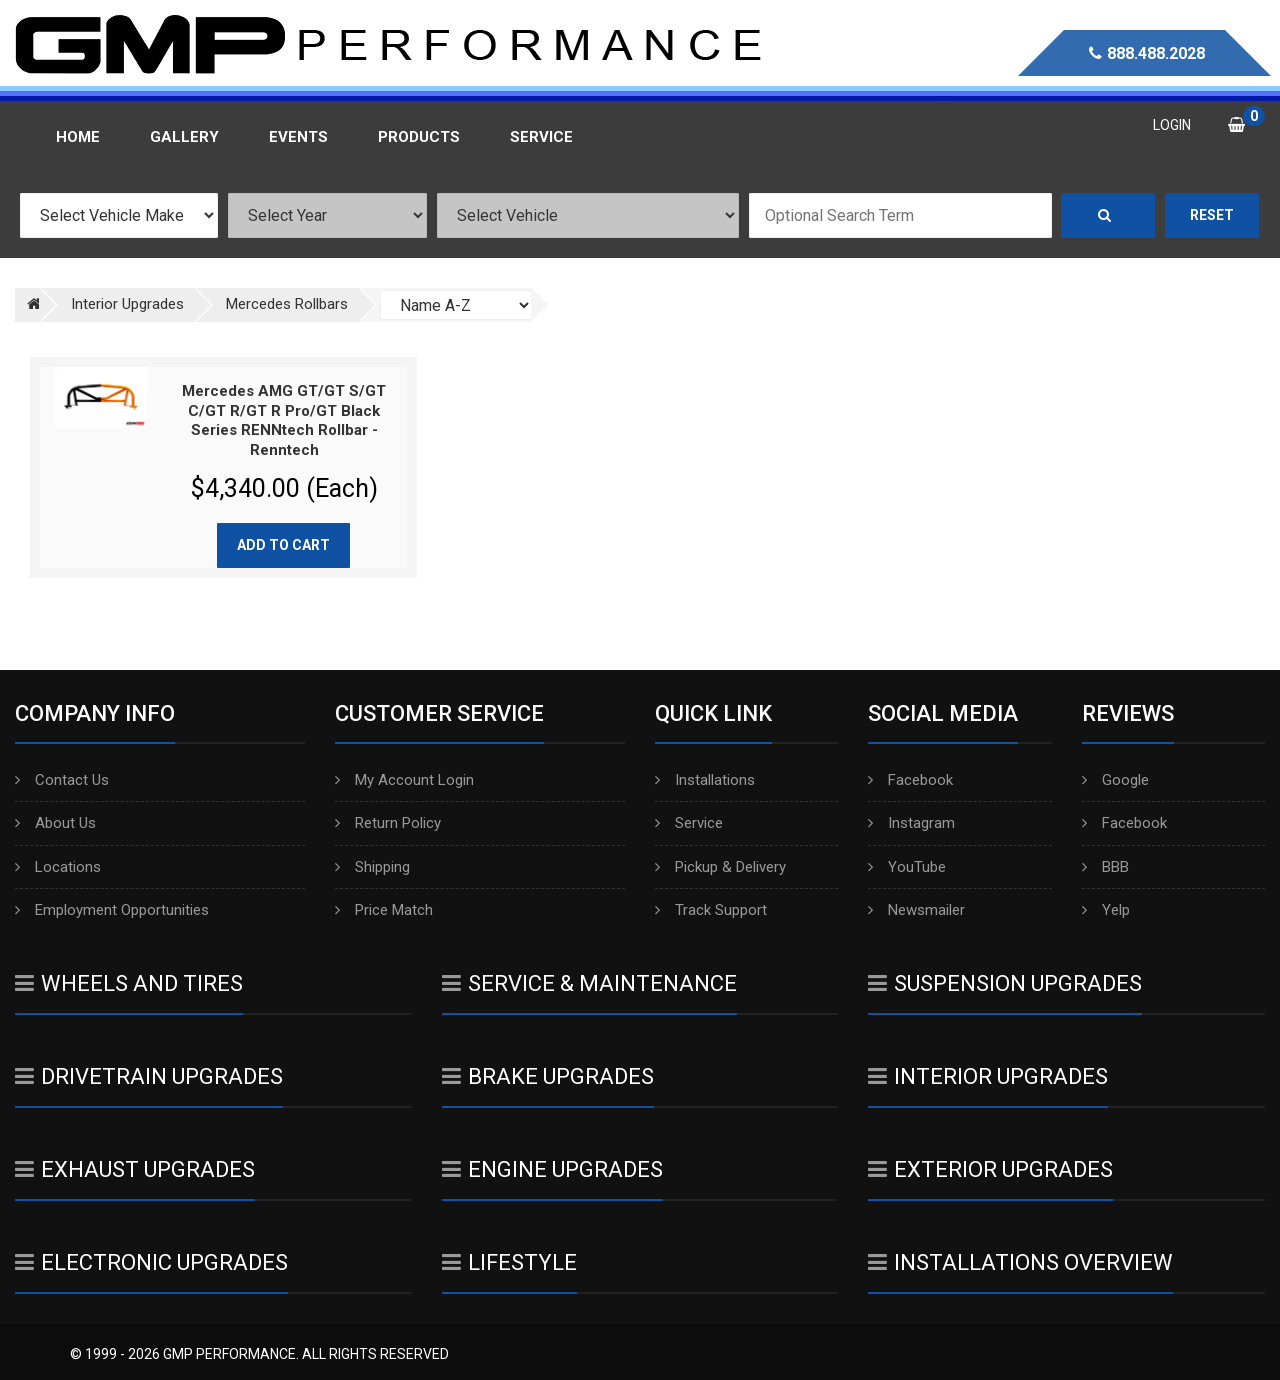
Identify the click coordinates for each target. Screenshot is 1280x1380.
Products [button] (419, 137)
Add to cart (283, 545)
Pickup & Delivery (720, 867)
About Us (55, 823)
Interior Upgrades (988, 1076)
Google (1115, 780)
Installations (705, 780)
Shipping (372, 867)
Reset (1212, 215)
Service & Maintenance (589, 983)
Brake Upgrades (548, 1076)
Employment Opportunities (112, 910)
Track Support (711, 910)
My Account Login (404, 780)
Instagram (911, 823)
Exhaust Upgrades (135, 1169)
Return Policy (388, 823)
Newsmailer (916, 910)
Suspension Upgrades (1005, 983)
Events (298, 137)
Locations (58, 867)
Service (689, 823)
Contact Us (62, 780)
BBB (1105, 867)
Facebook (910, 780)
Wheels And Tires (129, 983)
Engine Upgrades (552, 1169)
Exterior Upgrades (990, 1169)
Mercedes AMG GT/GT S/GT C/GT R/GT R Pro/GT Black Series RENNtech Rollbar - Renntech (284, 420)
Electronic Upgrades (151, 1262)
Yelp (1106, 910)
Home (78, 137)
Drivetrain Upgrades (149, 1076)
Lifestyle (509, 1262)
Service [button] (541, 137)
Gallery (184, 137)
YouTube (907, 867)
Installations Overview (1020, 1262)
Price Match (384, 910)
